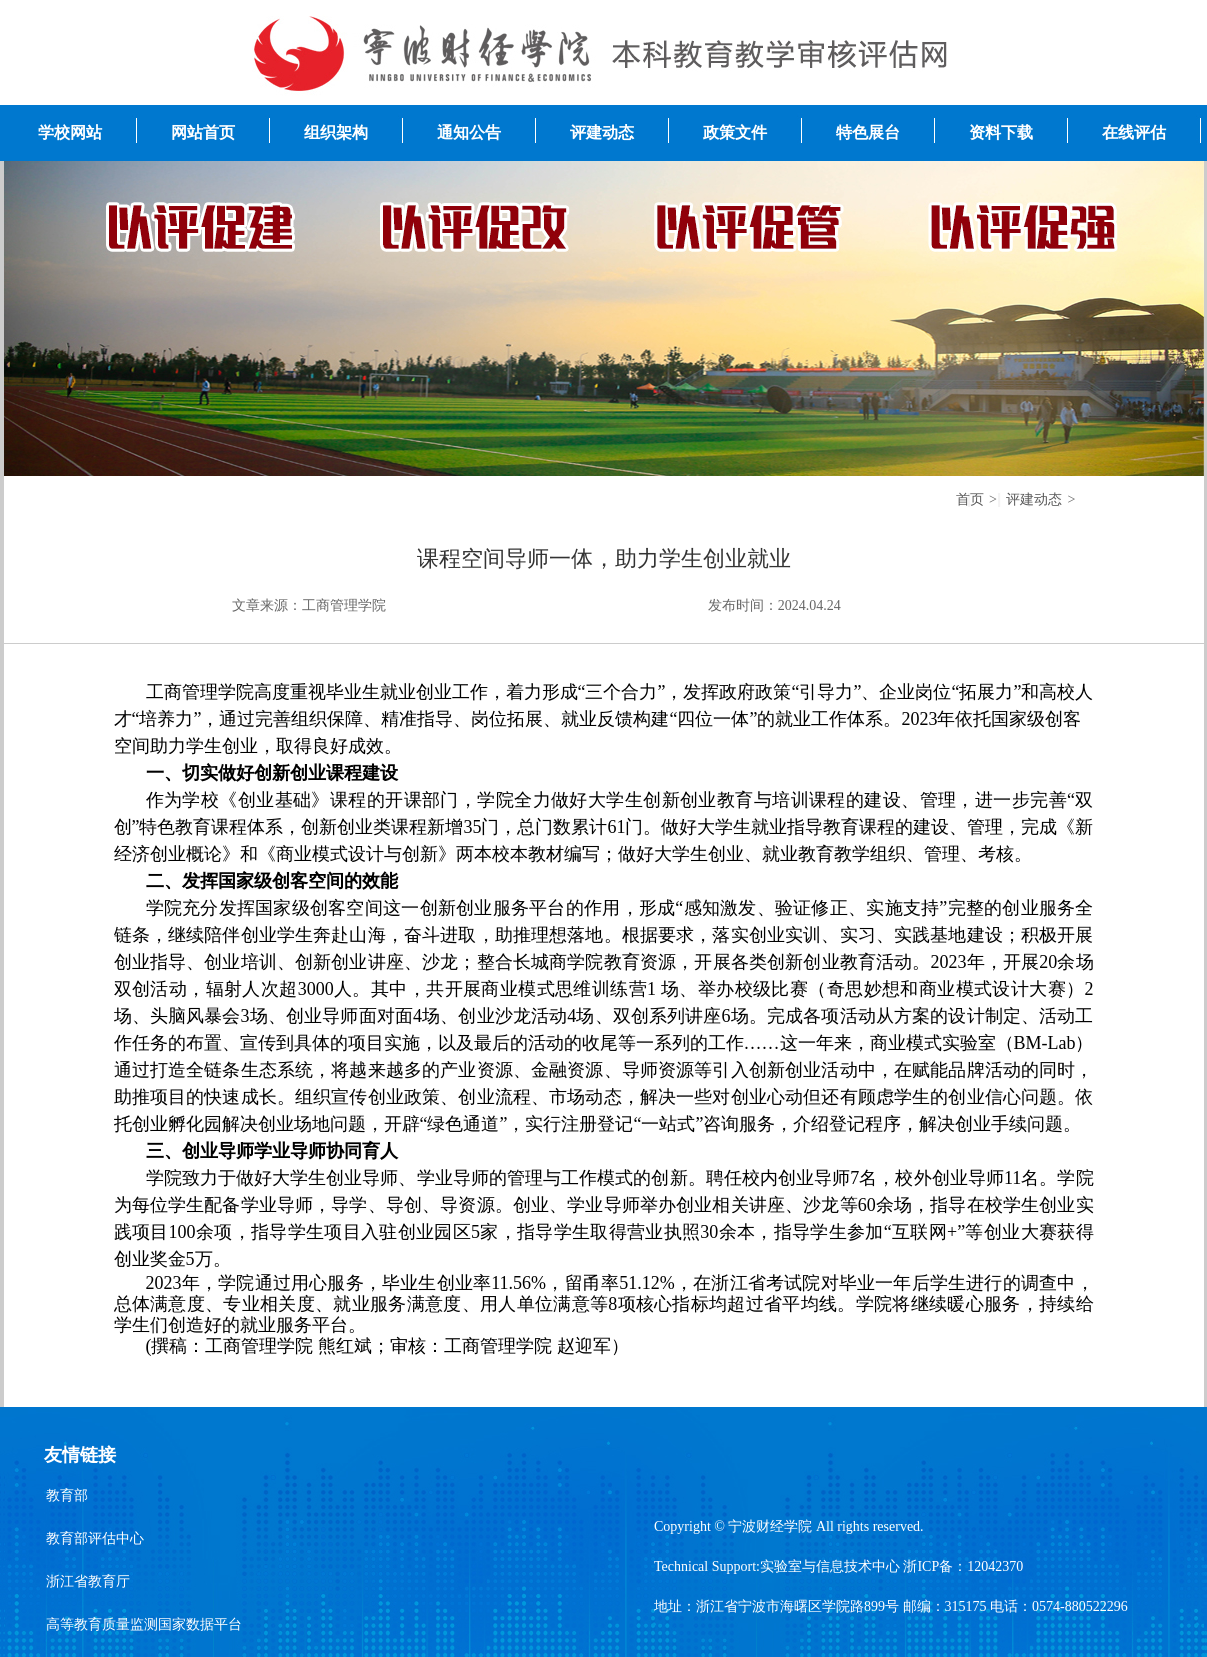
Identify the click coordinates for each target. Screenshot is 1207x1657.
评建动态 (602, 132)
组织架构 (336, 132)
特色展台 (868, 132)
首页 (970, 499)
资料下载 (1001, 132)
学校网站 (70, 132)
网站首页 (203, 132)
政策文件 (735, 132)
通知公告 (469, 132)
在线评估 (1134, 132)
